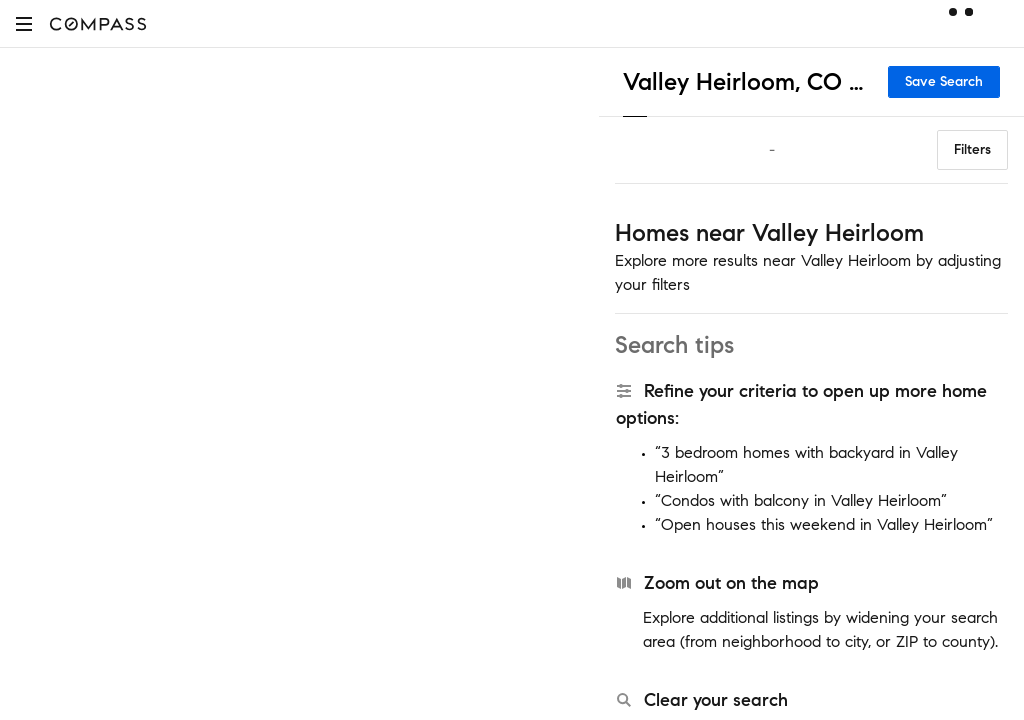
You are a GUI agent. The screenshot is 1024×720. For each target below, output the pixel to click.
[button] (24, 23)
